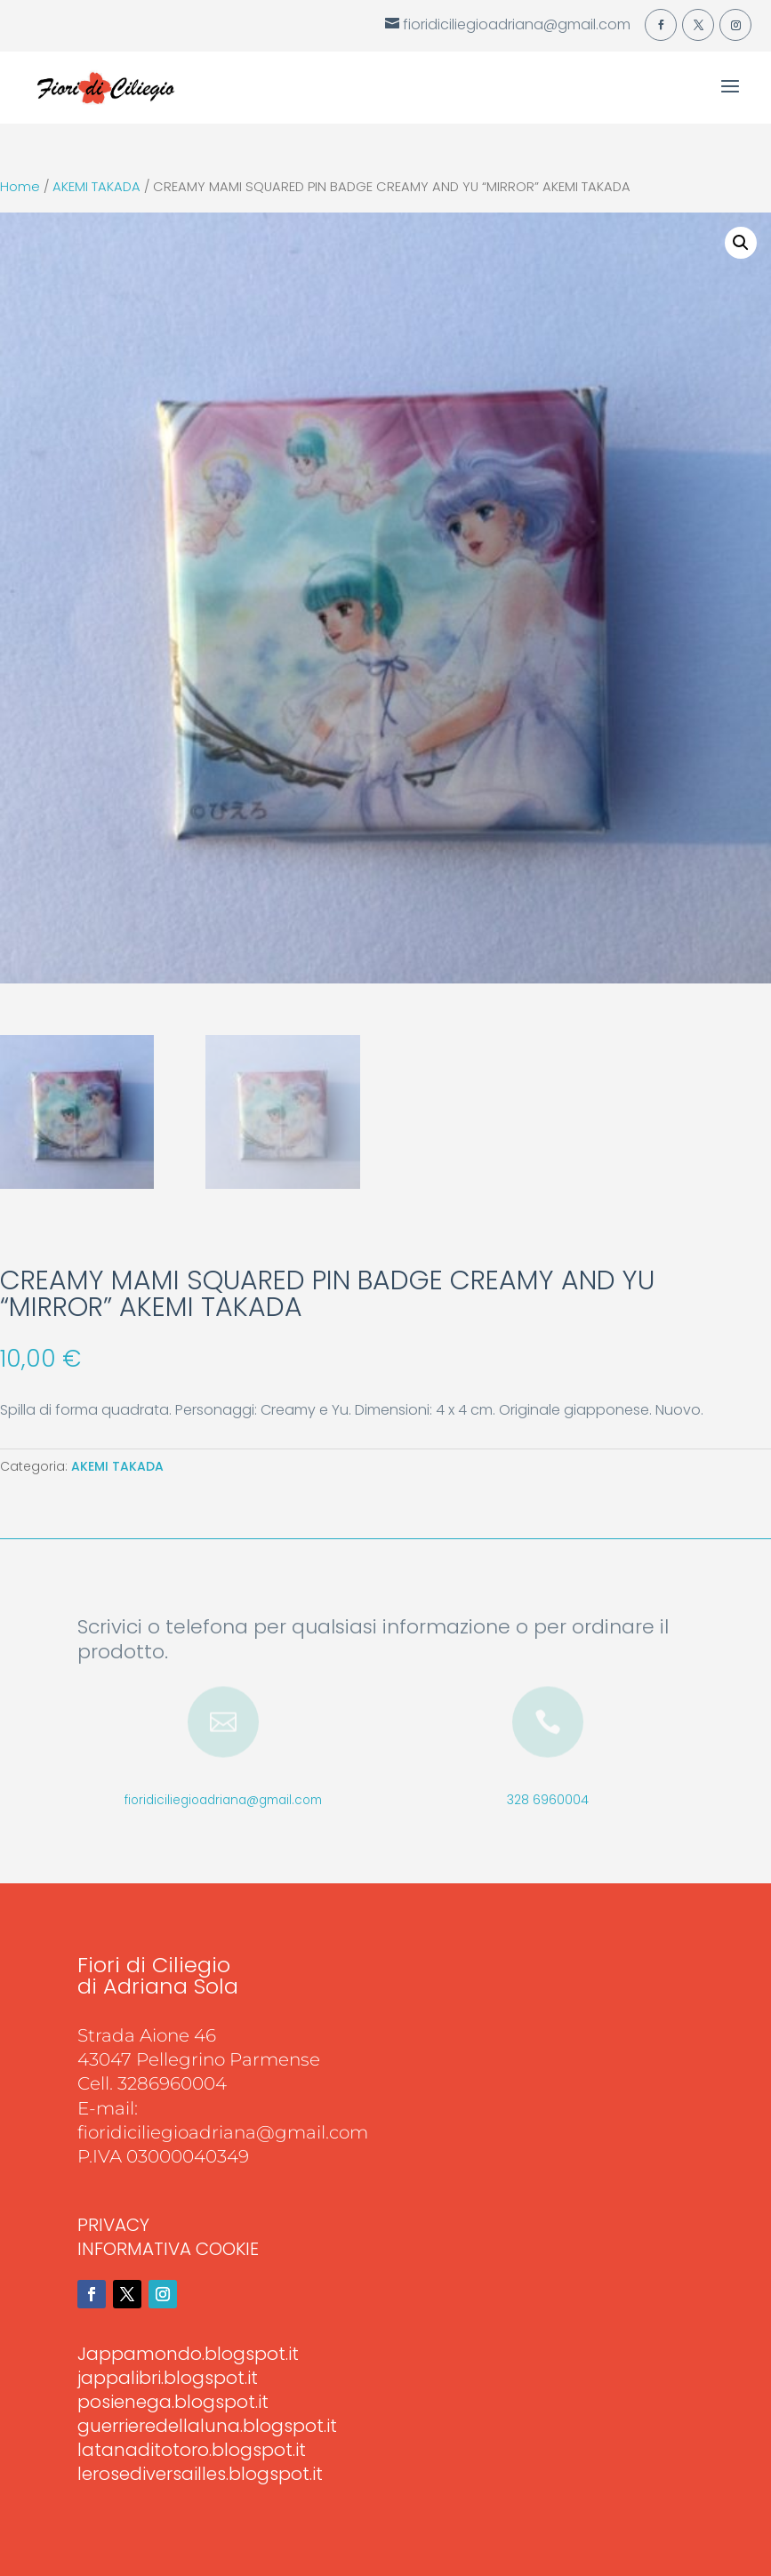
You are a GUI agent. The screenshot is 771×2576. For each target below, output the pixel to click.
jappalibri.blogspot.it (167, 2377)
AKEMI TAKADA (96, 187)
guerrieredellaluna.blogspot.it (207, 2425)
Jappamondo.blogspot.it (188, 2353)
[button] (741, 243)
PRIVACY (113, 2224)
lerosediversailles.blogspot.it (200, 2473)
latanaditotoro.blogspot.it (191, 2449)
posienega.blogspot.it (173, 2401)
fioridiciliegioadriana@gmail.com (223, 1800)
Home (20, 187)
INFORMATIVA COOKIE (168, 2248)
